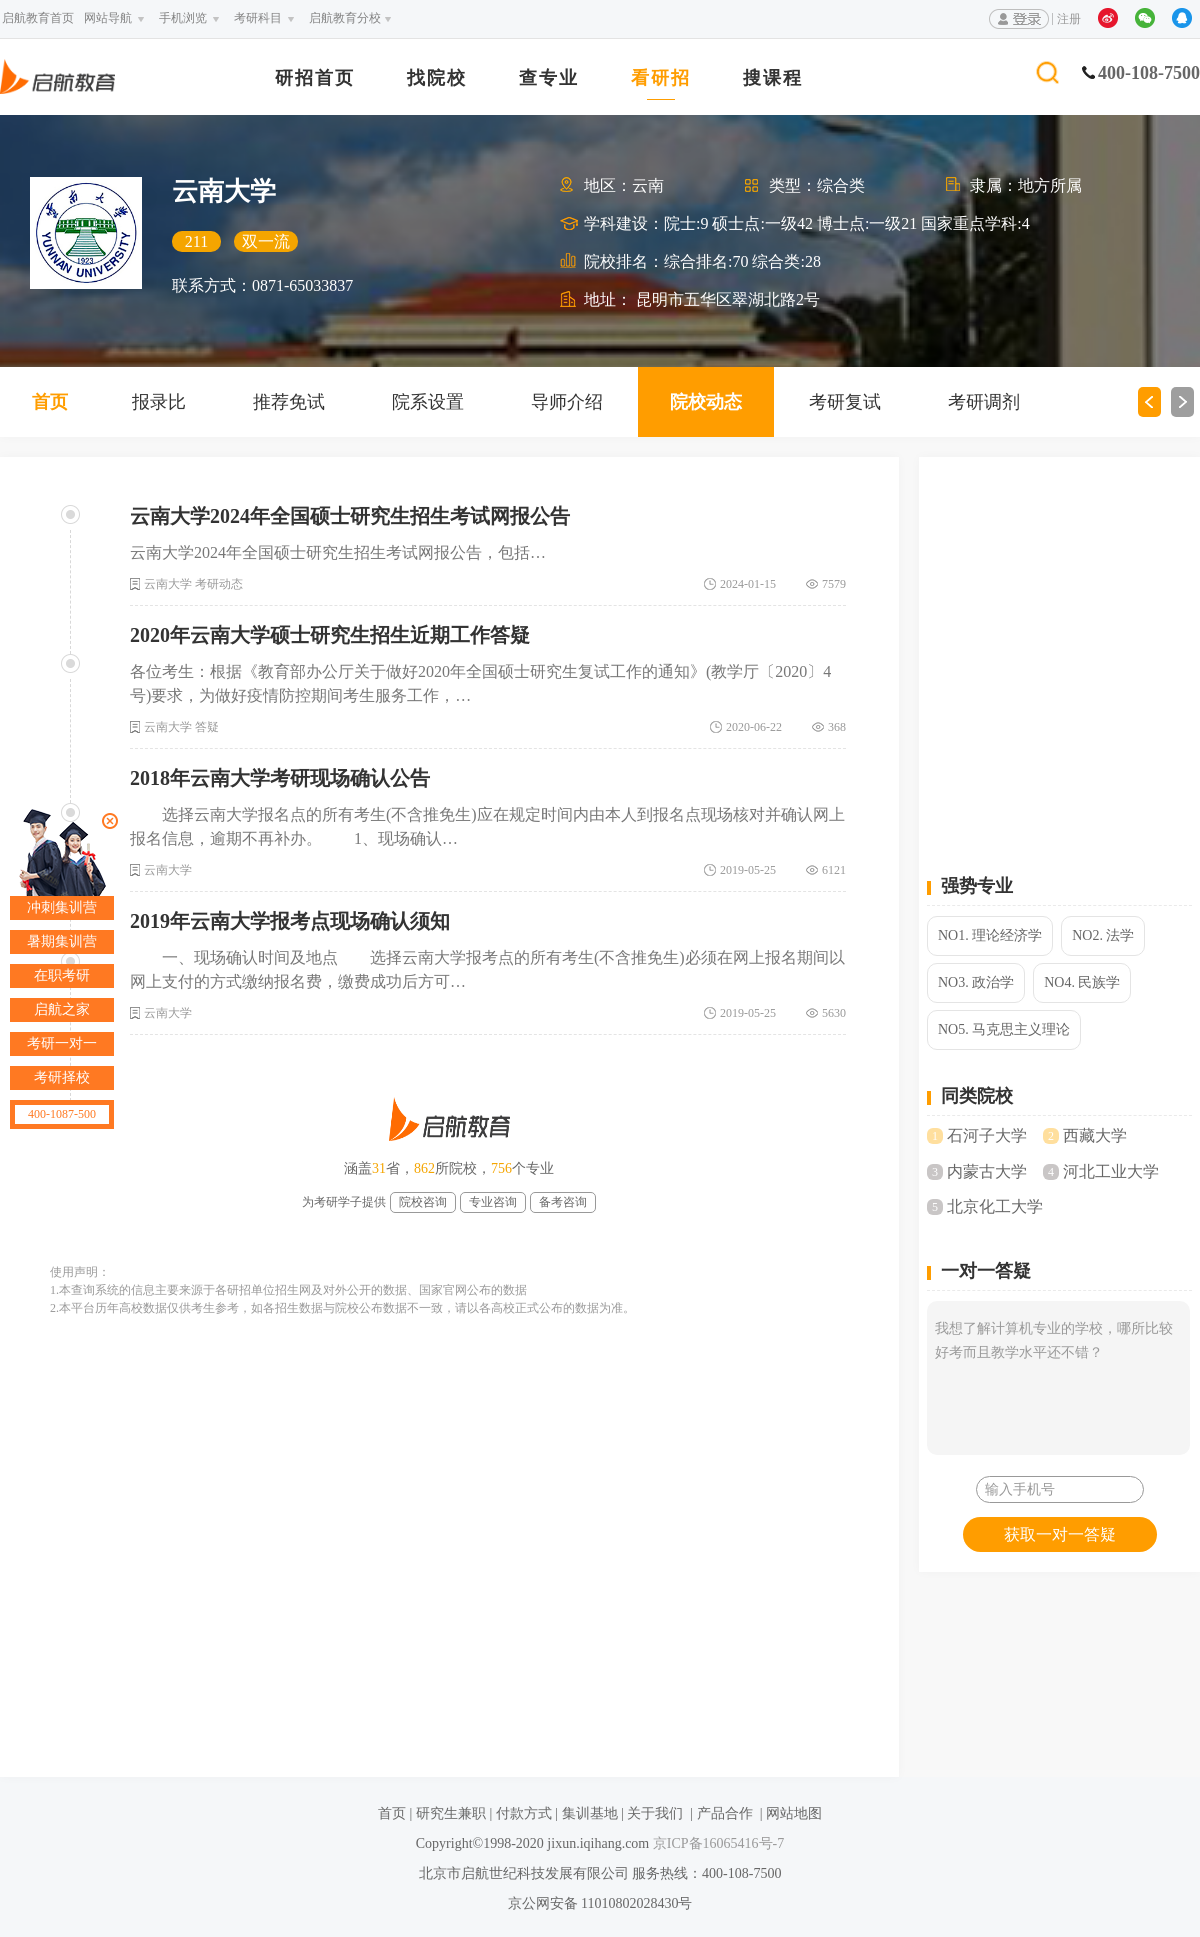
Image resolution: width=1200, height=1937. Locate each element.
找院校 (437, 78)
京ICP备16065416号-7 (716, 1843)
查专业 (549, 78)
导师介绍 (567, 402)
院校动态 (706, 402)
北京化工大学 (995, 1206)
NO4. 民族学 (1082, 982)
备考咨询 (563, 1202)
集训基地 (590, 1813)
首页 (50, 402)
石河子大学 (987, 1135)
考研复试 (845, 402)
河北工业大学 (1111, 1171)
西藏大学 (1095, 1135)
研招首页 (315, 78)
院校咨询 (423, 1202)
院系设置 (428, 402)
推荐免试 (289, 402)
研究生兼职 (451, 1813)
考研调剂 (984, 402)
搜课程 (773, 78)
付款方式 (524, 1813)
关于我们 (655, 1813)
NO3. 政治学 (976, 982)
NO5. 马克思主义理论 (1004, 1029)
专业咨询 (493, 1202)
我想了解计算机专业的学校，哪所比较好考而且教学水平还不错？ (1058, 1378)
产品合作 (725, 1813)
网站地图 (794, 1813)
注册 (1069, 19)
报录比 (159, 402)
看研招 (661, 78)
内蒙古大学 (987, 1171)
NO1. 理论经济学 (990, 935)
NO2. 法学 (1103, 935)
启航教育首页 (38, 18)
